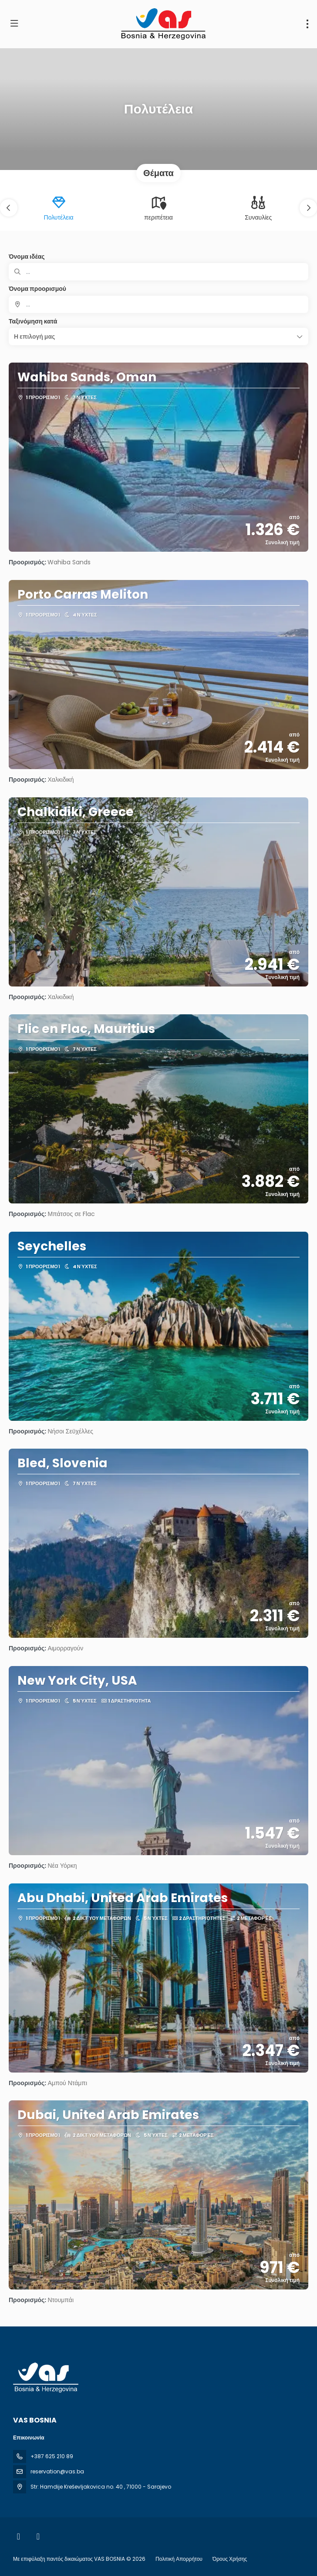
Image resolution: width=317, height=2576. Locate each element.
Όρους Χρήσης (229, 2559)
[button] (8, 208)
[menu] (307, 24)
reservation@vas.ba (57, 2471)
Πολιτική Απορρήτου (178, 2559)
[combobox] (158, 304)
